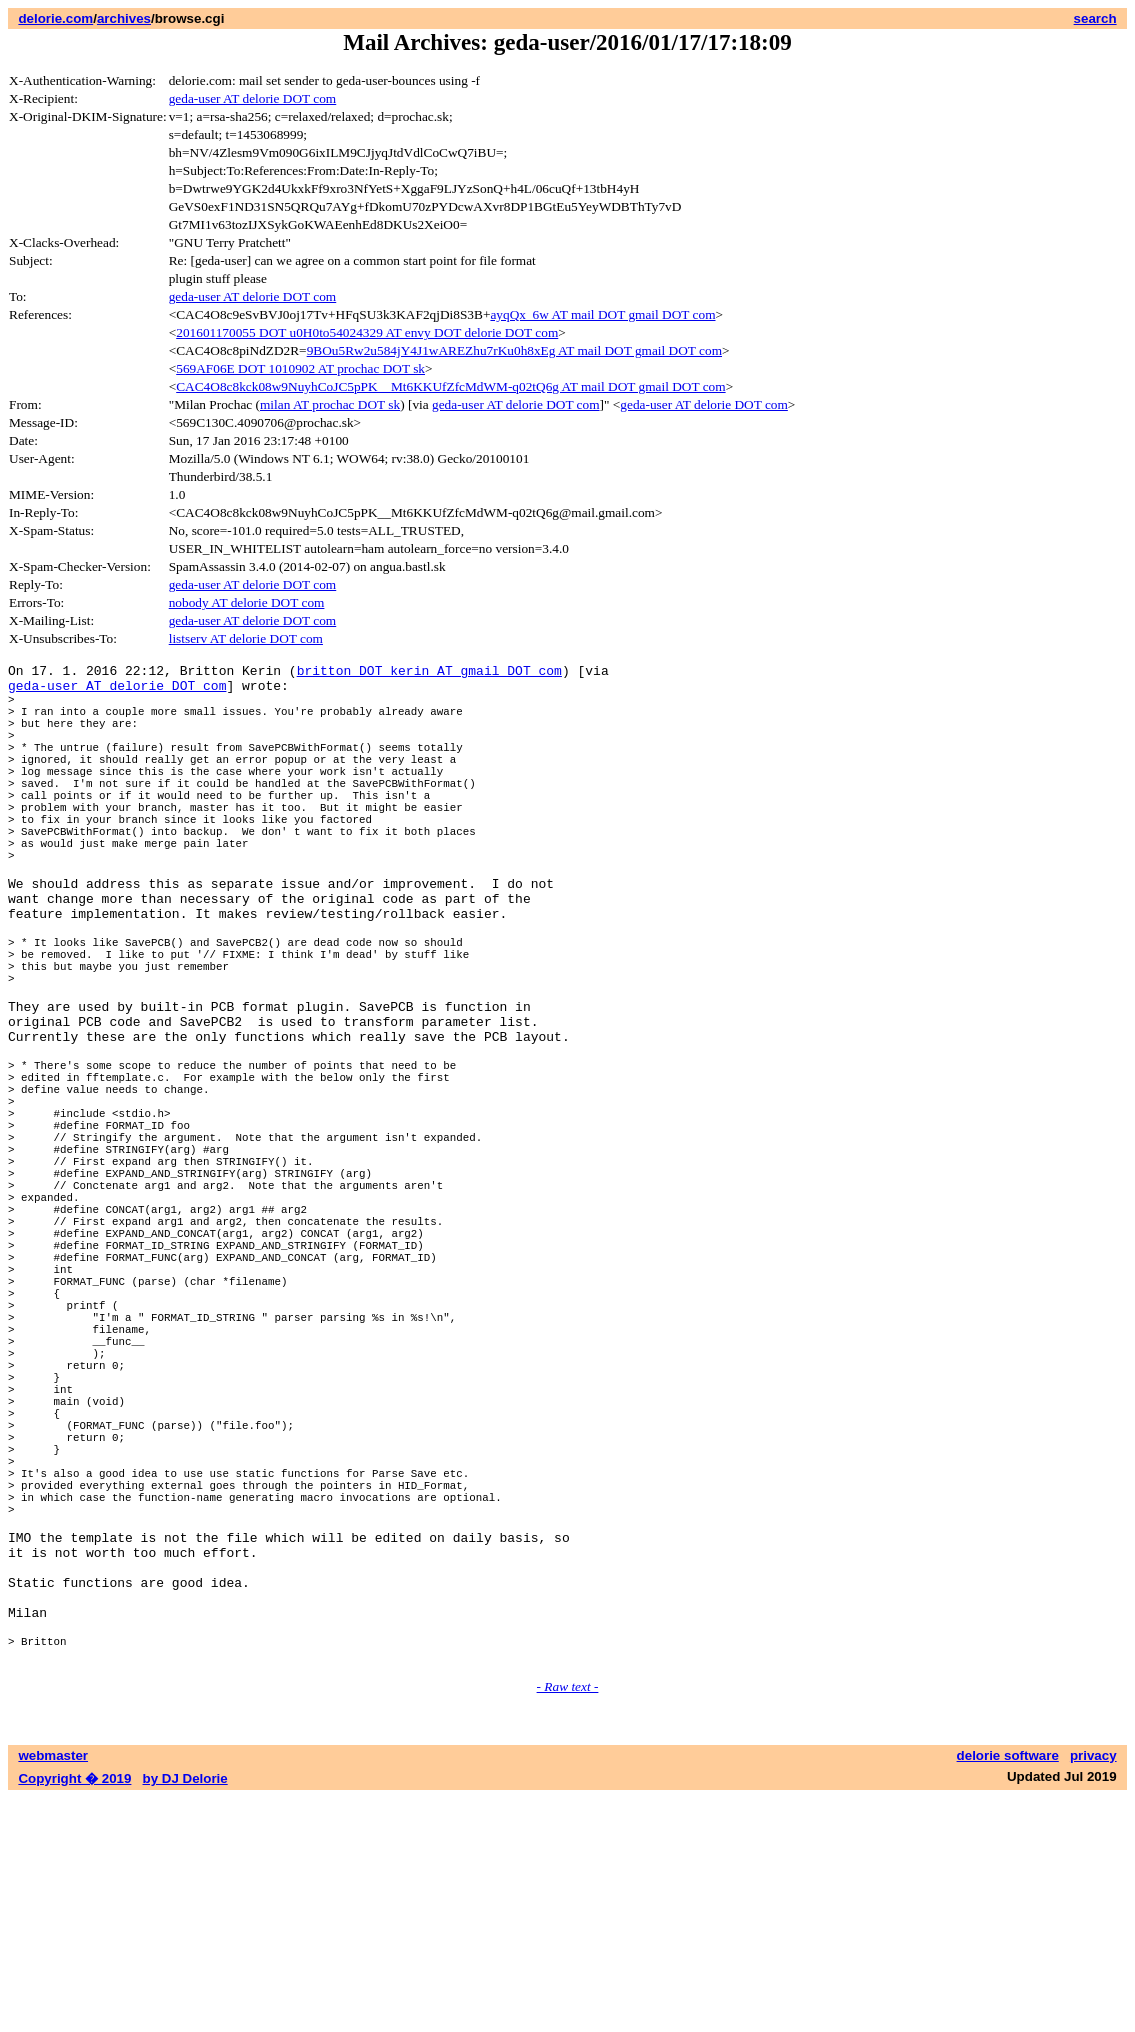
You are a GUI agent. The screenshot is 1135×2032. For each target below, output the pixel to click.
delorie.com (55, 18)
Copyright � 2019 (74, 2012)
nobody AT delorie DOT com (247, 602)
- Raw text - (568, 1920)
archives (124, 18)
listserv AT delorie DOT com (246, 638)
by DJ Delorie (185, 2012)
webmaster (53, 1989)
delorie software (1008, 1989)
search (1095, 18)
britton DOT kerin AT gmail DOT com (429, 673)
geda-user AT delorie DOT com (253, 98)
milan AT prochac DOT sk (330, 404)
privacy (1093, 1989)
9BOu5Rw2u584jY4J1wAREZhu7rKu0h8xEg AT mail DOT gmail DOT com (514, 350)
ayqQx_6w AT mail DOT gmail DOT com (602, 314)
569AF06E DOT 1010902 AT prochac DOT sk (300, 368)
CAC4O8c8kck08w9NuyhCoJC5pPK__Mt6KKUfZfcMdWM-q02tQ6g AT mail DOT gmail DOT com (450, 386)
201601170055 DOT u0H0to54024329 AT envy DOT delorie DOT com (367, 332)
